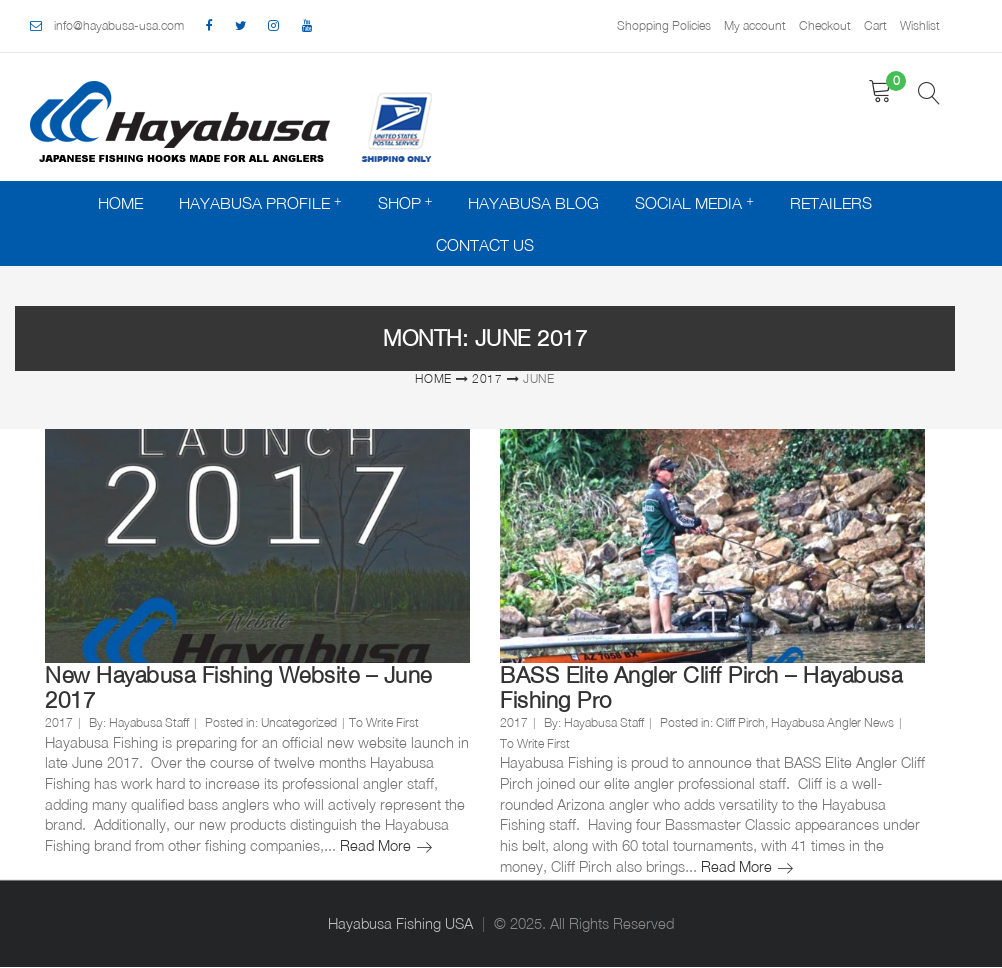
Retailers (831, 203)
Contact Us (485, 245)
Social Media (688, 203)
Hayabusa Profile (254, 203)
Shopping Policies (664, 25)
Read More (386, 845)
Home (120, 203)
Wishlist (920, 25)
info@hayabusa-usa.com (119, 25)
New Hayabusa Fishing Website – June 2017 (238, 687)
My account (755, 25)
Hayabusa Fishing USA (400, 923)
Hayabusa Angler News (832, 722)
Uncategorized (299, 722)
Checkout (825, 25)
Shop (399, 203)
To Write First (384, 722)
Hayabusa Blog (533, 203)
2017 (487, 378)
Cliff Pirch (740, 722)
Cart (875, 25)
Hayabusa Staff (149, 722)
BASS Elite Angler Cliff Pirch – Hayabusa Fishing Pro (701, 687)
